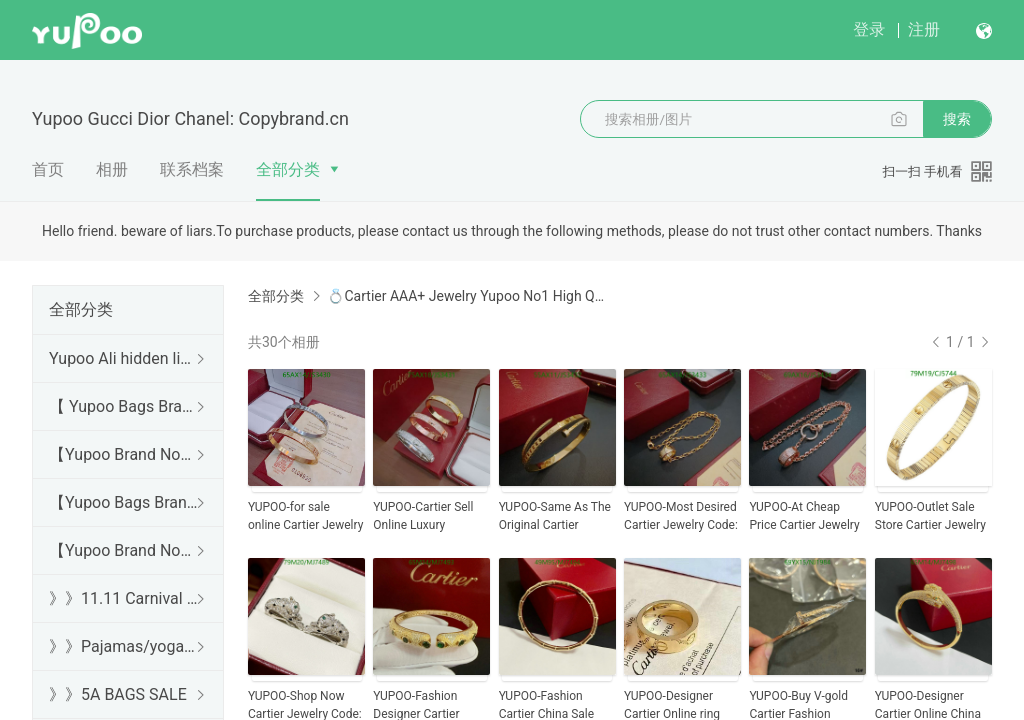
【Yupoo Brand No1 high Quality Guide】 (124, 454)
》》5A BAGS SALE (118, 694)
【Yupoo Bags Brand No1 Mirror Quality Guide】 (124, 502)
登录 (869, 29)
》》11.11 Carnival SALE (124, 598)
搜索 (957, 119)
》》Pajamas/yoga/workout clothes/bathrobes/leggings (124, 646)
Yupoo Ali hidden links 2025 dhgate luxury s (124, 358)
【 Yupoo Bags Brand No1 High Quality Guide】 (124, 406)
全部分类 (288, 169)
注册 (924, 29)
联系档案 (192, 169)
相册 (112, 169)
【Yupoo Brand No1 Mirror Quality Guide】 (124, 550)
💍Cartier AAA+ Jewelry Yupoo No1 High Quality (466, 296)
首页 (48, 169)
